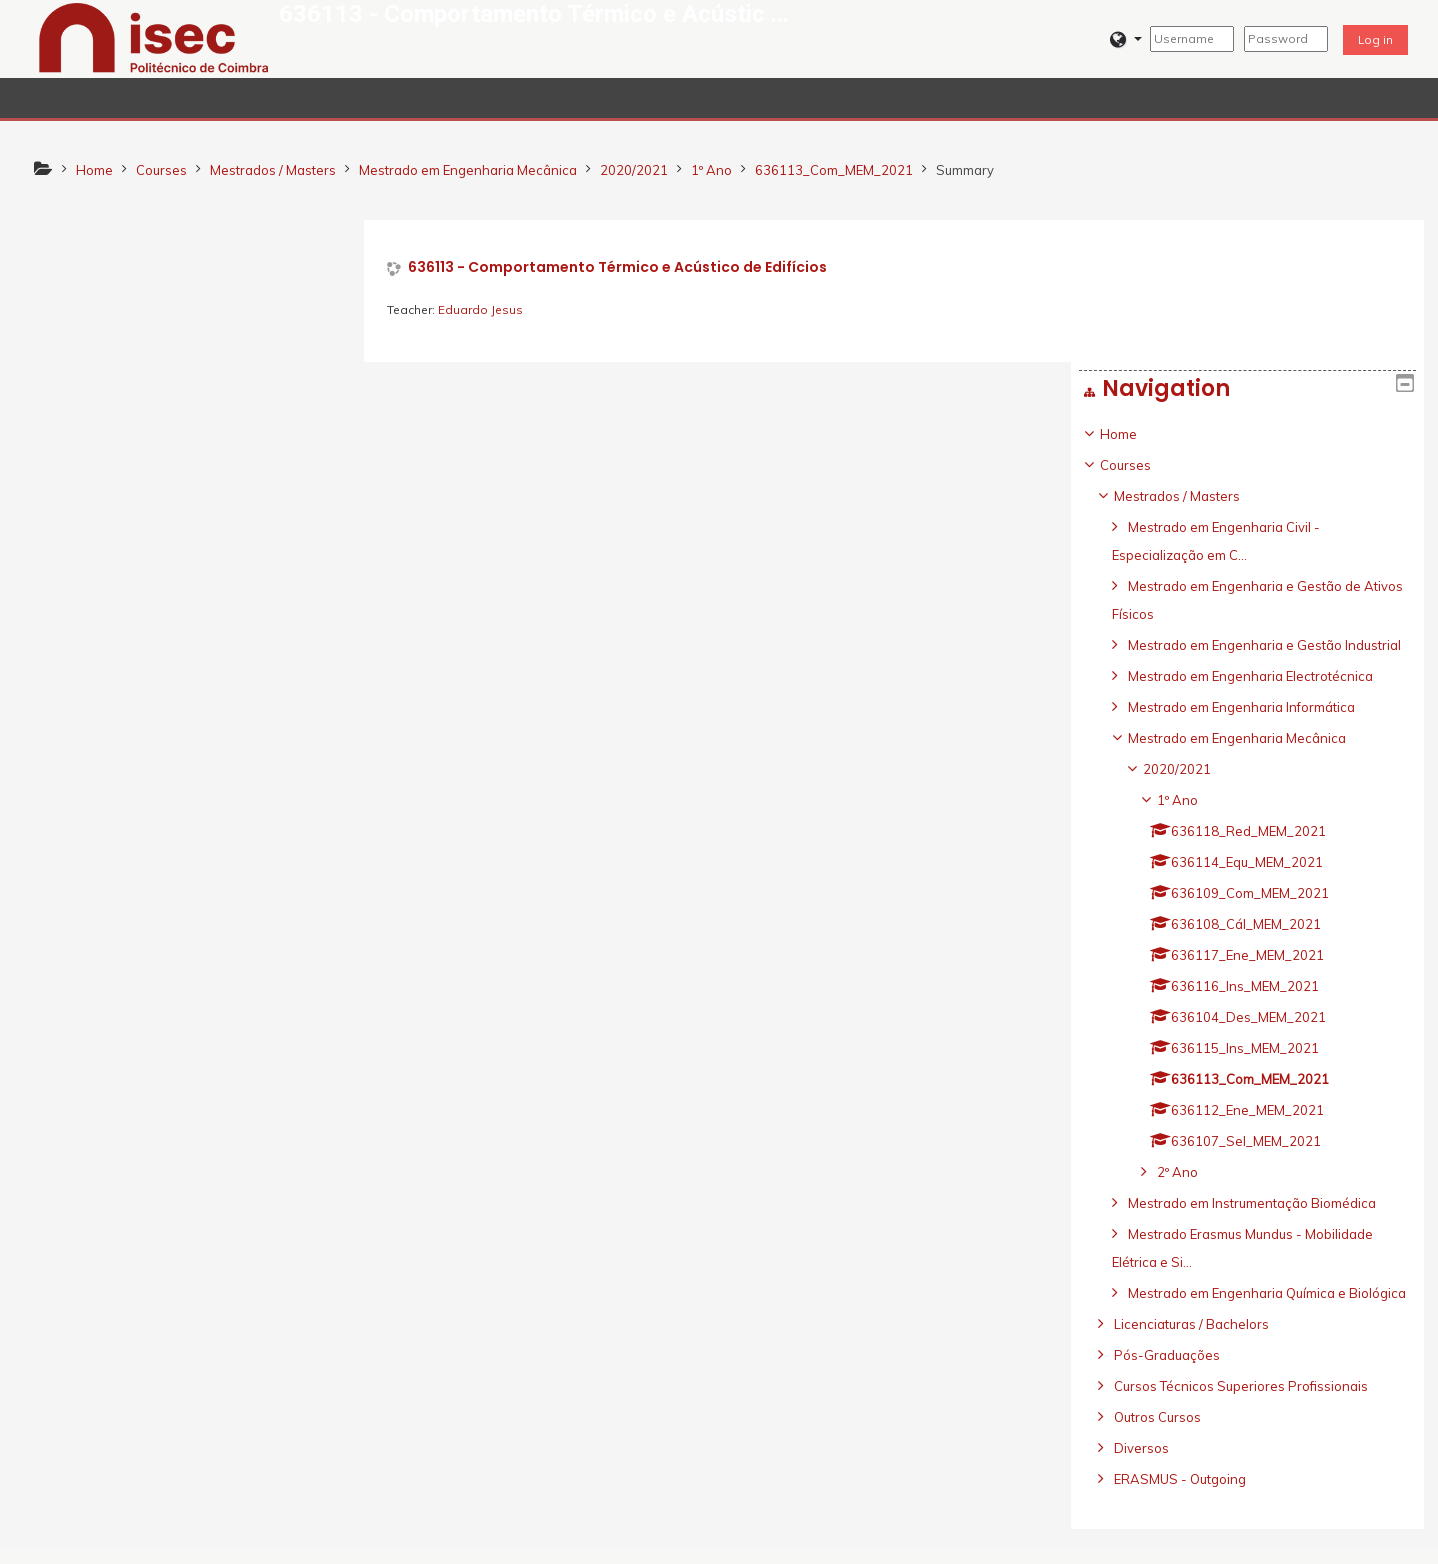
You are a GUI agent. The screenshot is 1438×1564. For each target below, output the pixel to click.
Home (76, 292)
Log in (1375, 39)
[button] (1125, 39)
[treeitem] (191, 842)
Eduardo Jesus (483, 309)
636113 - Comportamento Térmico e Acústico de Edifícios (620, 267)
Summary (965, 170)
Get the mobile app (1027, 1543)
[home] (154, 37)
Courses (83, 323)
